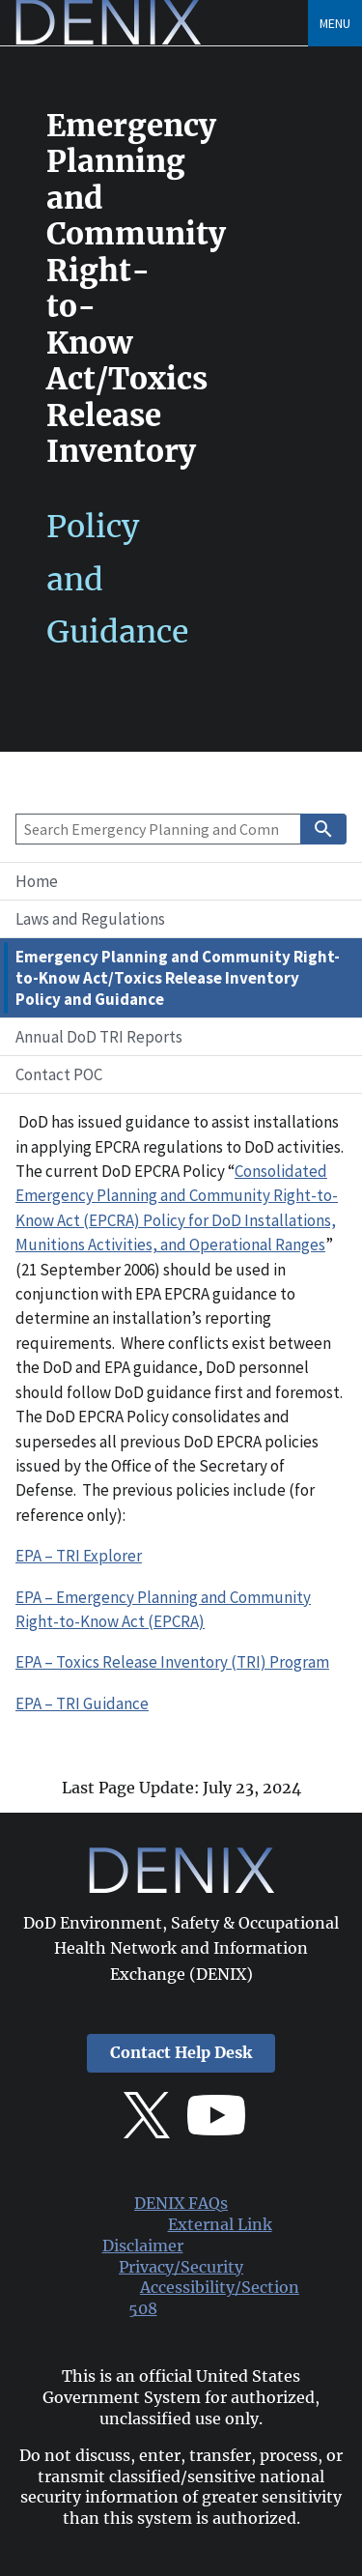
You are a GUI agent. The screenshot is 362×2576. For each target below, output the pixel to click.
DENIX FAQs (181, 2203)
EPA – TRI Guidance (82, 1703)
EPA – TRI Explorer (78, 1555)
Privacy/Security (181, 2267)
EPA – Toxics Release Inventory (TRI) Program (172, 1662)
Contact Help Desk (181, 2053)
